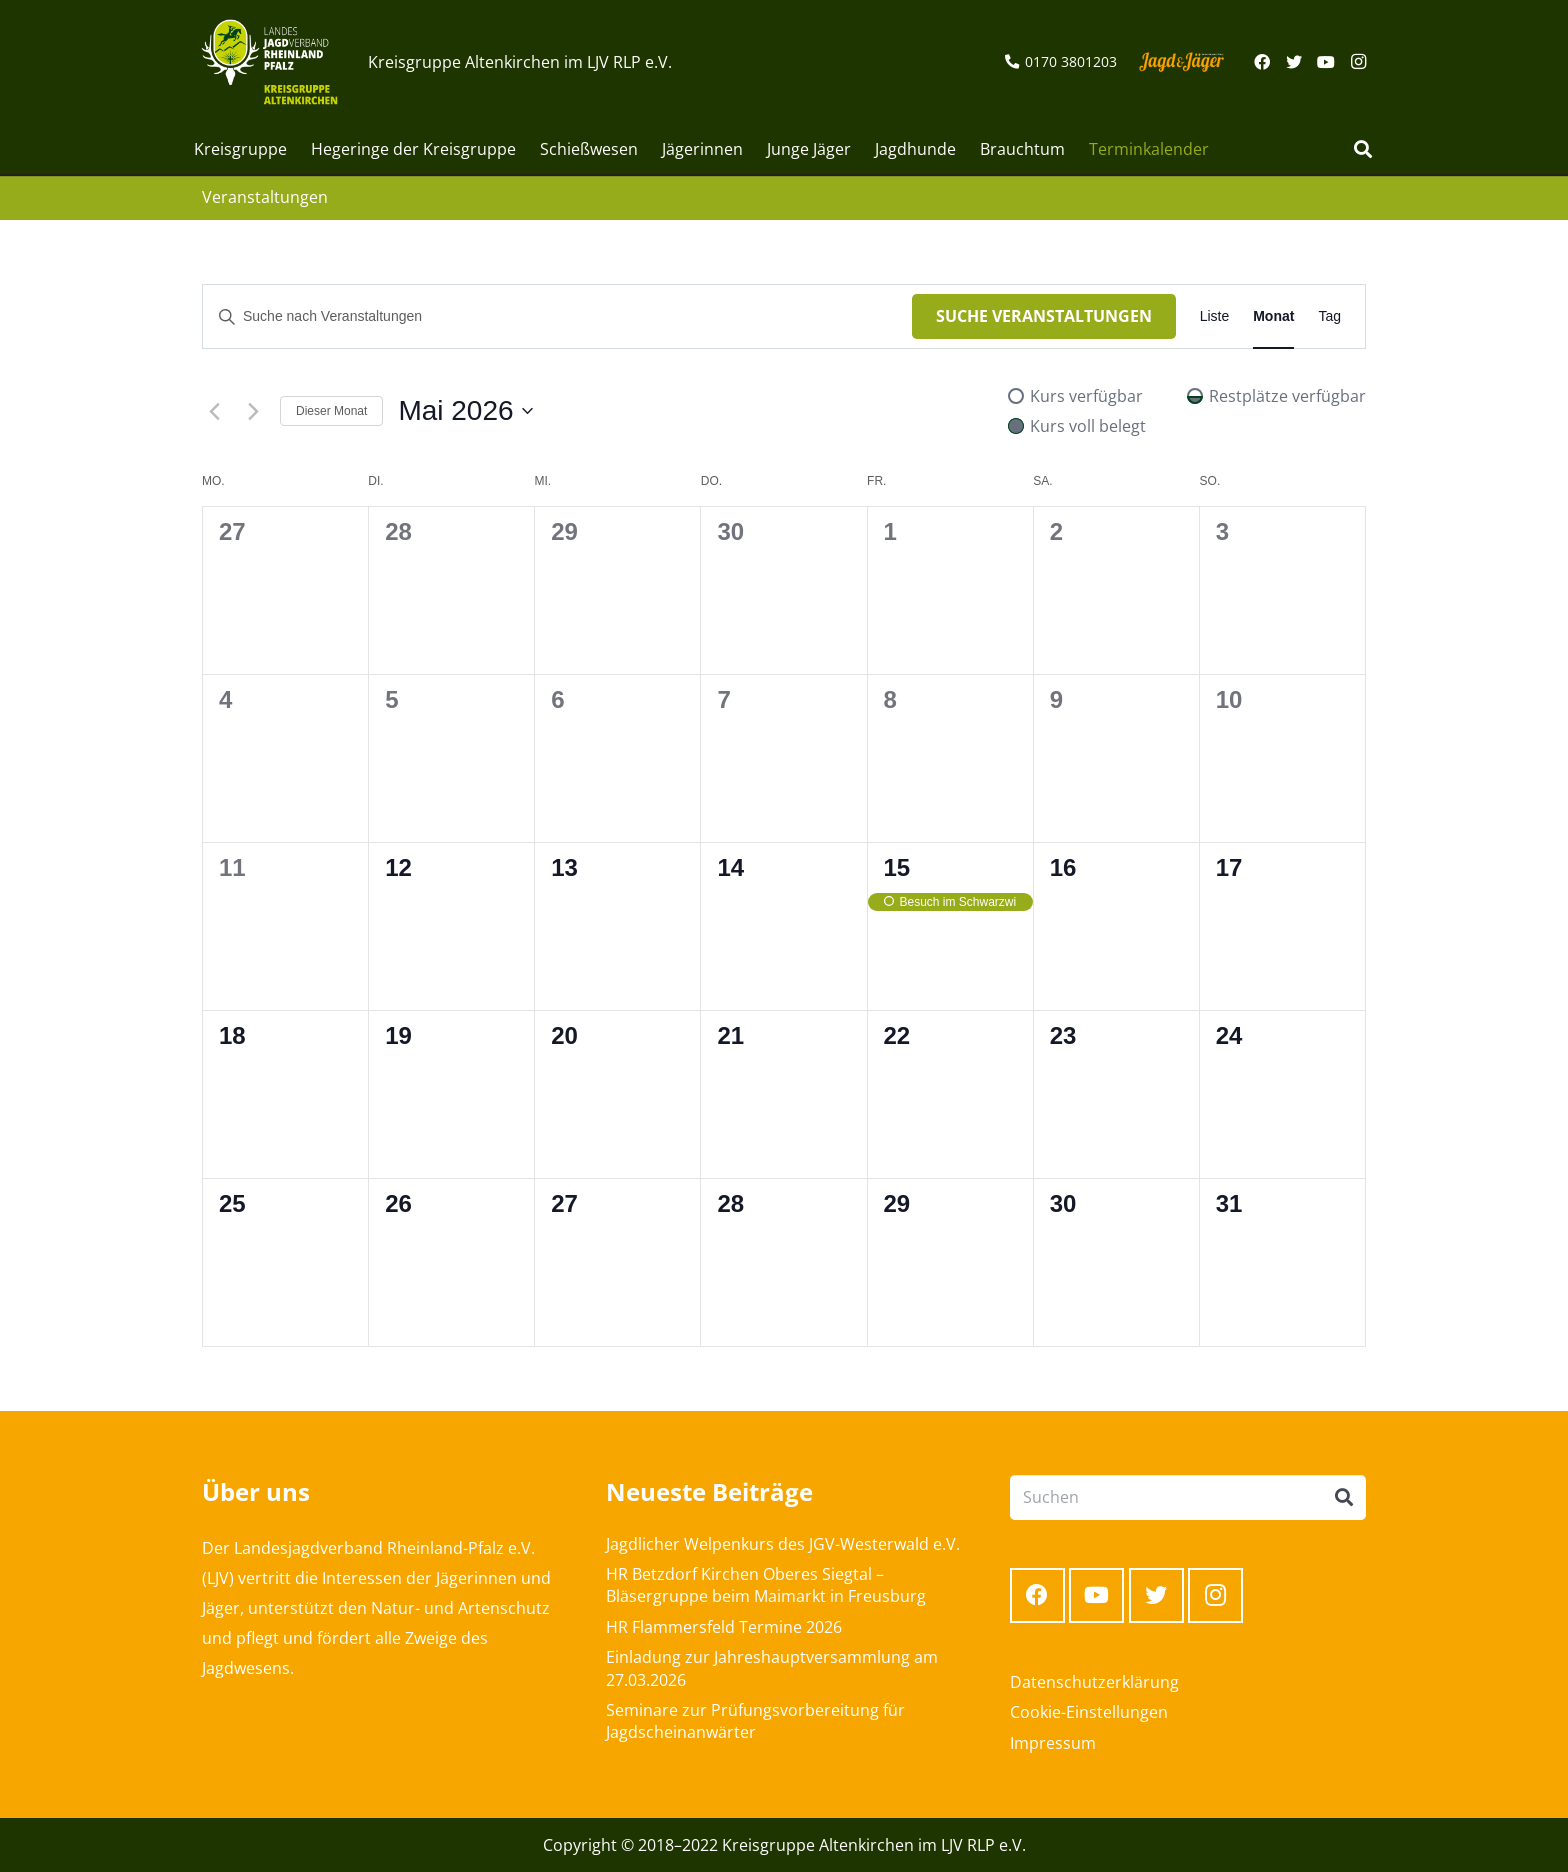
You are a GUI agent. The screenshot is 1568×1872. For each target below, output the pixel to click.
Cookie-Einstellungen (1089, 1712)
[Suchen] (1363, 149)
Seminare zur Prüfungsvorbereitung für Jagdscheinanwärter (755, 1721)
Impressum (1053, 1743)
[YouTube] (1326, 62)
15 (897, 867)
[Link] (269, 62)
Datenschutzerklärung (1094, 1682)
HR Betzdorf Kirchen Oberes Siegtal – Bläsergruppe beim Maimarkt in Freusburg (766, 1585)
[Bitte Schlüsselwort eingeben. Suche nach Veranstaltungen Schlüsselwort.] (557, 316)
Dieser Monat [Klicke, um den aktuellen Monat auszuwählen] (331, 411)
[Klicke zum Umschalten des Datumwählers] (465, 411)
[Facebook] (1262, 62)
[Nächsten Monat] (253, 411)
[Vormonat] (214, 411)
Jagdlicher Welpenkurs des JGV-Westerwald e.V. (783, 1544)
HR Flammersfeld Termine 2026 (724, 1627)
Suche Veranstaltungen (1044, 316)
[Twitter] (1294, 62)
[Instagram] (1358, 62)
